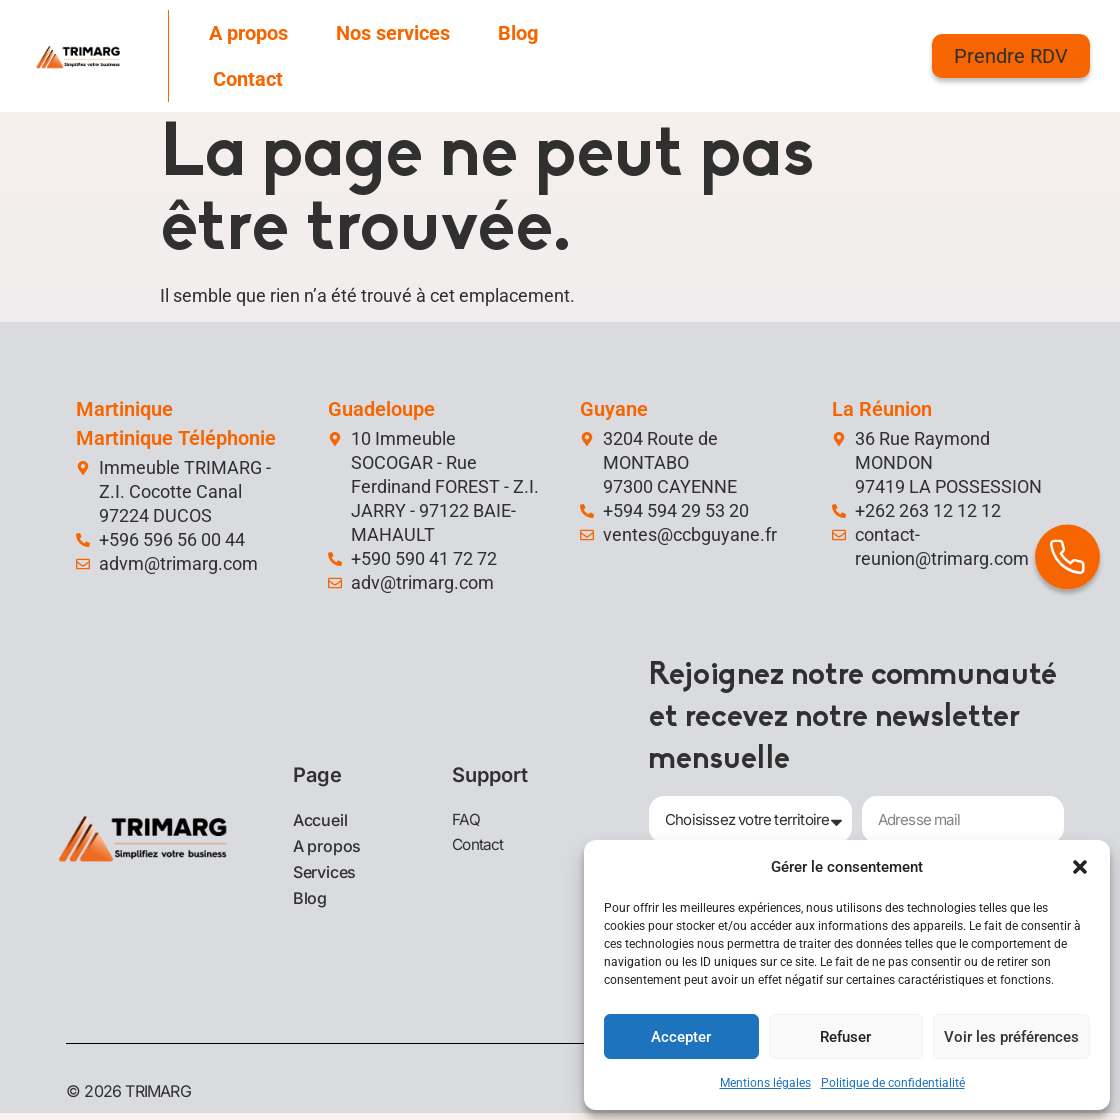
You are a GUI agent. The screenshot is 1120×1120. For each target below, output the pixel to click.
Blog (518, 33)
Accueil (320, 823)
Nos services (393, 33)
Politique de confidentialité (893, 1083)
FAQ (466, 822)
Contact (248, 79)
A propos (248, 33)
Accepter (681, 1037)
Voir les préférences (1011, 1037)
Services (324, 875)
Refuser (845, 1037)
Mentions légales (765, 1083)
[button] (1080, 867)
